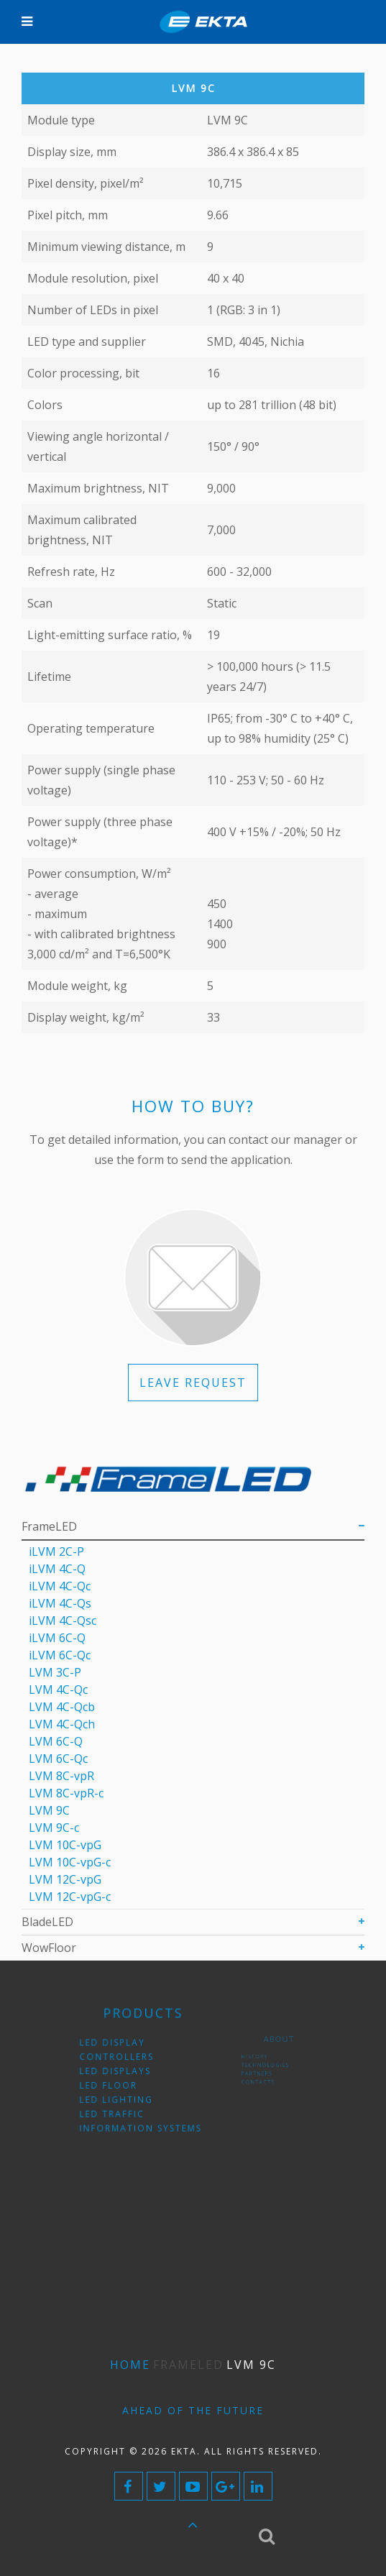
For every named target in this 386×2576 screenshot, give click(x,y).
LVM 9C (49, 1810)
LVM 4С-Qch (62, 1724)
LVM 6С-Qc (58, 1758)
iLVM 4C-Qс (60, 1586)
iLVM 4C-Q (57, 1569)
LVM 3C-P (55, 1672)
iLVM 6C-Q (57, 1638)
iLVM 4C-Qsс (62, 1620)
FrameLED (49, 1526)
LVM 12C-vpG (65, 1879)
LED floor (117, 2083)
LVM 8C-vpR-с (66, 1793)
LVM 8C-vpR (61, 1776)
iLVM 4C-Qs (60, 1603)
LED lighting (123, 2094)
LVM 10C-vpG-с (70, 1862)
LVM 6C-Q (56, 1741)
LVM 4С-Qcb (62, 1707)
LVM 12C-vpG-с (70, 1897)
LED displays (123, 2072)
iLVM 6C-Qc (60, 1655)
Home (130, 2364)
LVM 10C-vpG (65, 1845)
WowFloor (49, 1948)
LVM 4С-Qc (58, 1689)
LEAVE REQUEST (193, 1382)
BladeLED (47, 1922)
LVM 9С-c (54, 1827)
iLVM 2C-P (56, 1551)
